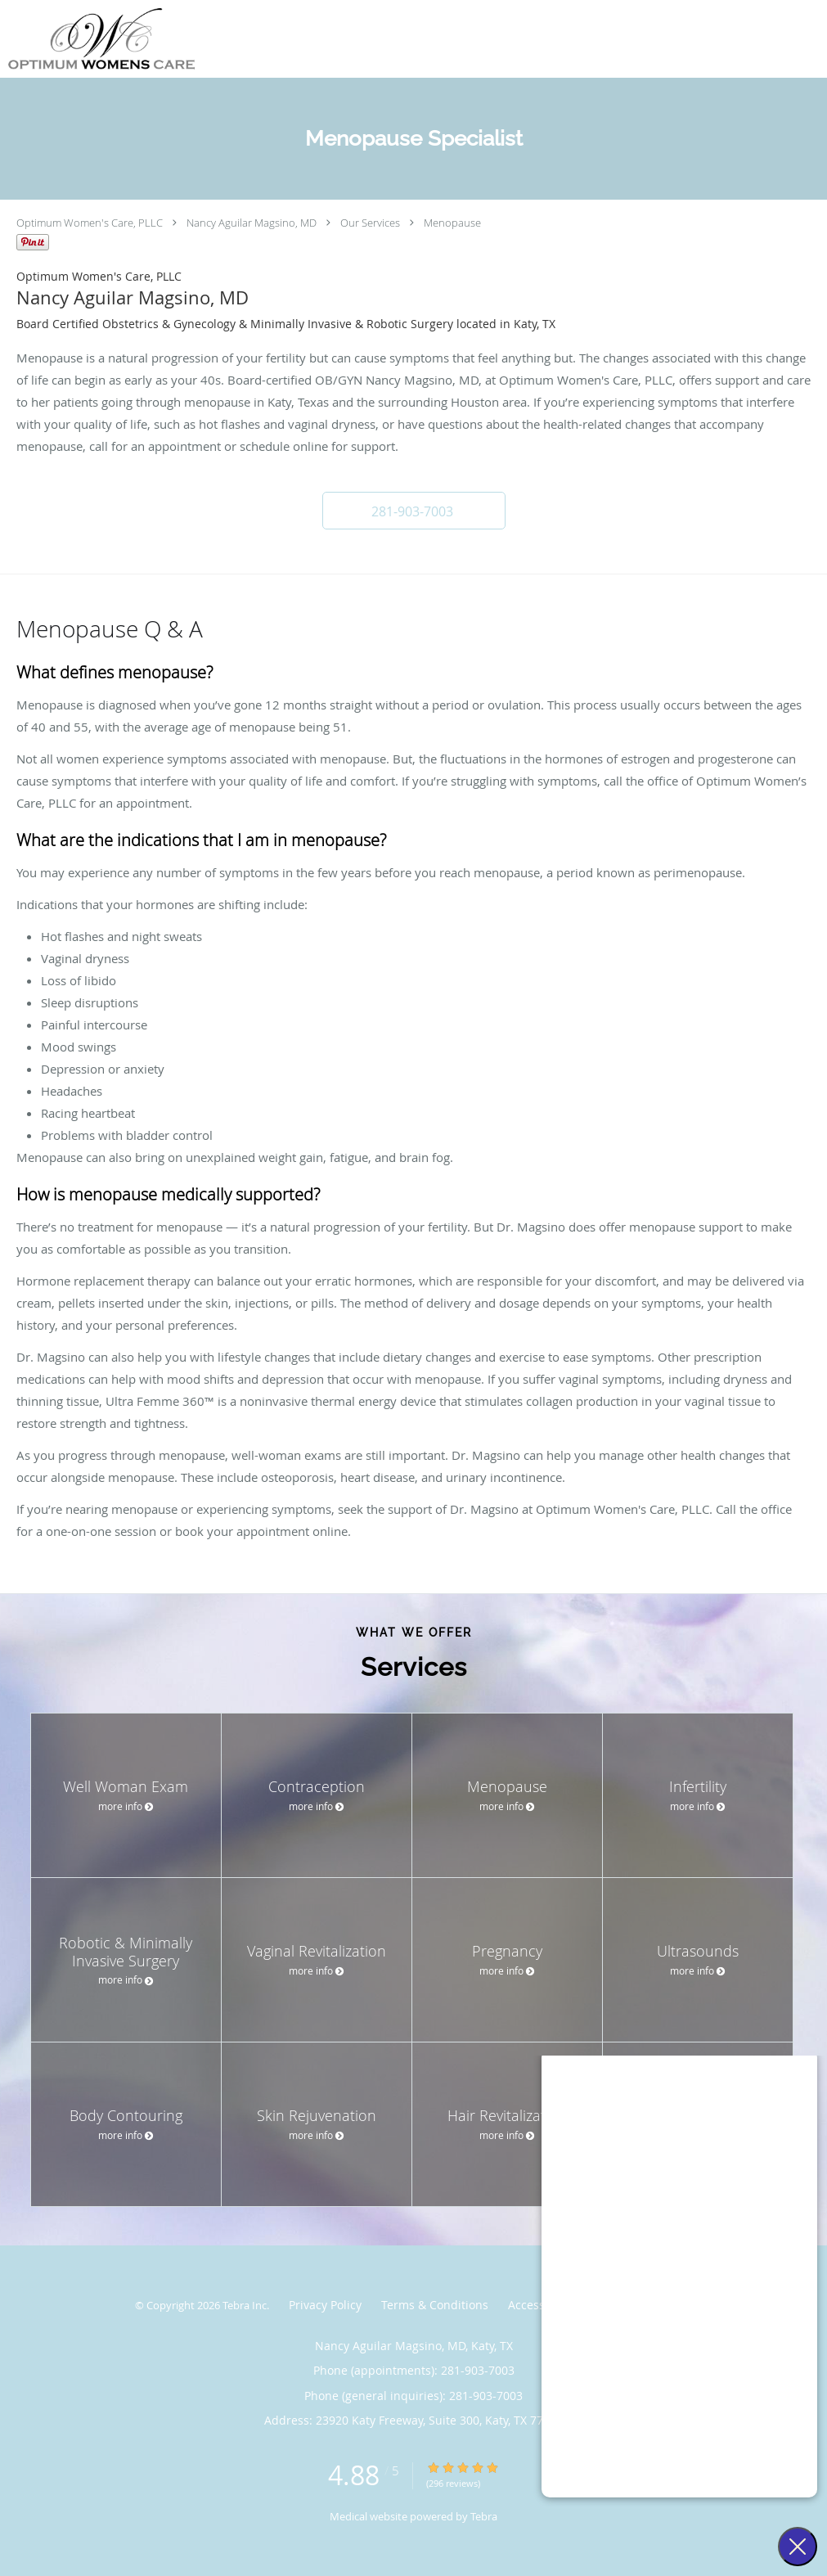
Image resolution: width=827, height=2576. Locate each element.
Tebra (483, 2516)
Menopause (452, 222)
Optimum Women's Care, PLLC (89, 222)
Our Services (370, 222)
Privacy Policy (325, 2305)
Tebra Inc (244, 2305)
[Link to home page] (97, 39)
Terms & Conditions (434, 2305)
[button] (414, 510)
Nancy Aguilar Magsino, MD (252, 222)
